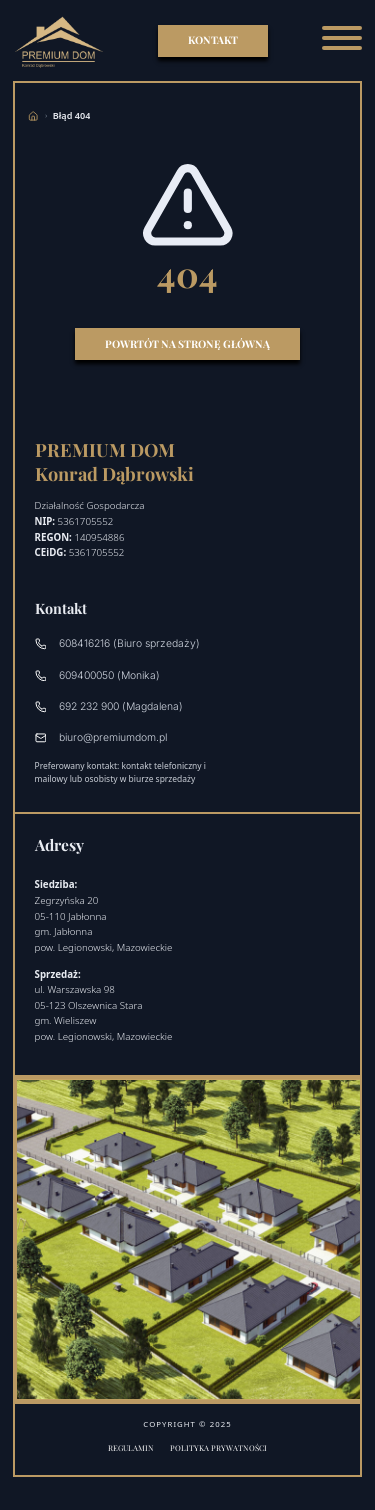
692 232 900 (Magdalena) (109, 706)
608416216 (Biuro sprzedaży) (118, 643)
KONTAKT (213, 40)
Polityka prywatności (218, 1448)
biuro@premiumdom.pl (101, 737)
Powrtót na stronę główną (187, 344)
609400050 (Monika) (98, 675)
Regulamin (131, 1448)
